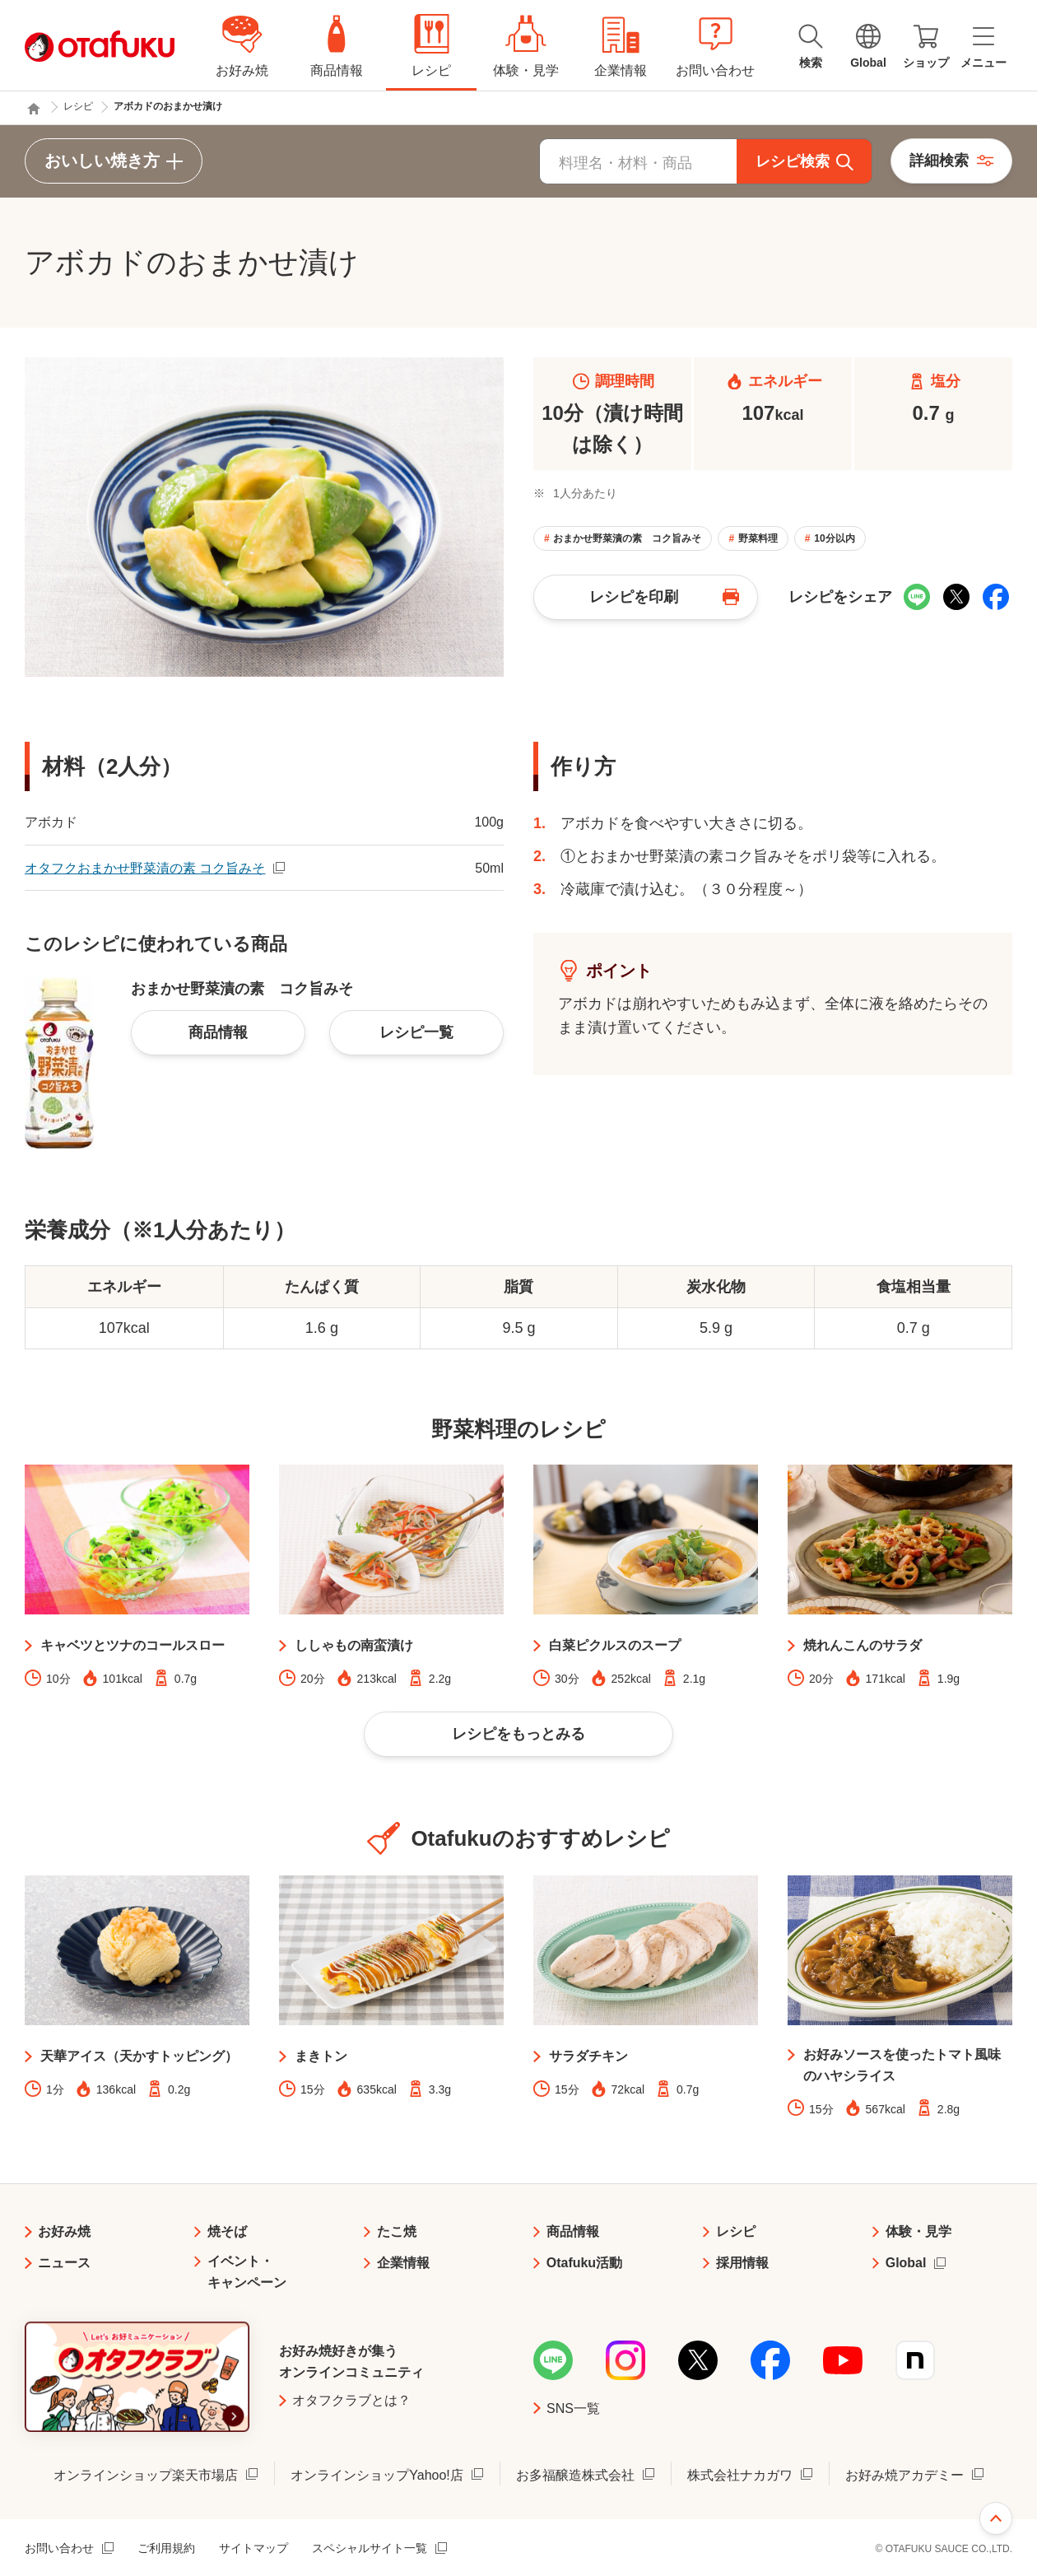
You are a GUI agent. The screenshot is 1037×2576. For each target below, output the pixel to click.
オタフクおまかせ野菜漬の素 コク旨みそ (145, 868)
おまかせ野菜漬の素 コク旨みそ (627, 538)
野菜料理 (758, 538)
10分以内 (834, 538)
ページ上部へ (995, 2518)
